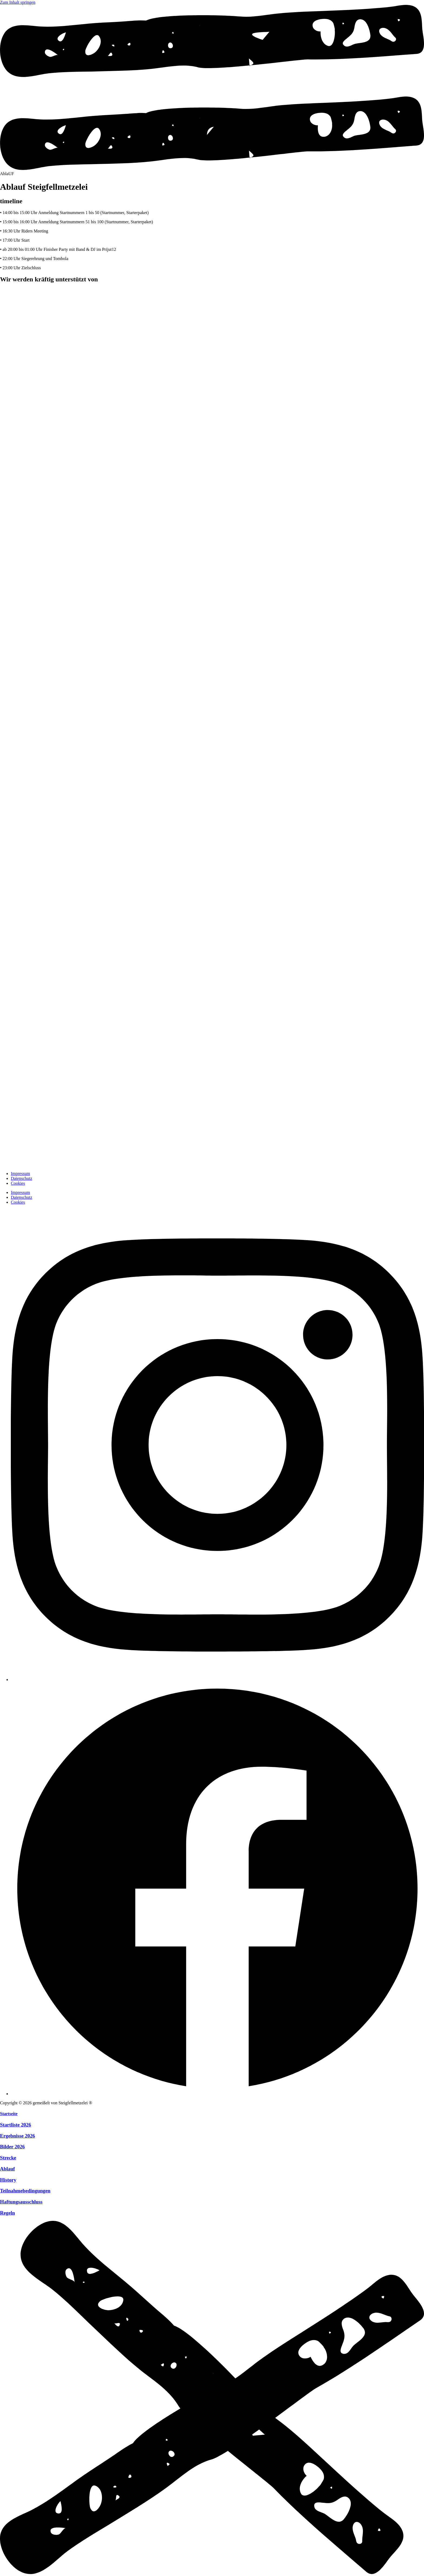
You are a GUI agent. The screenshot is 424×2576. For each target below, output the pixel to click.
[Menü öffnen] (212, 169)
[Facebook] (217, 2093)
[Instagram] (217, 1679)
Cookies (18, 1183)
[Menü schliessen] (212, 2573)
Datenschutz (21, 1178)
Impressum (20, 1173)
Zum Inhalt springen (17, 2)
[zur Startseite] (13, 1164)
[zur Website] (108, 324)
